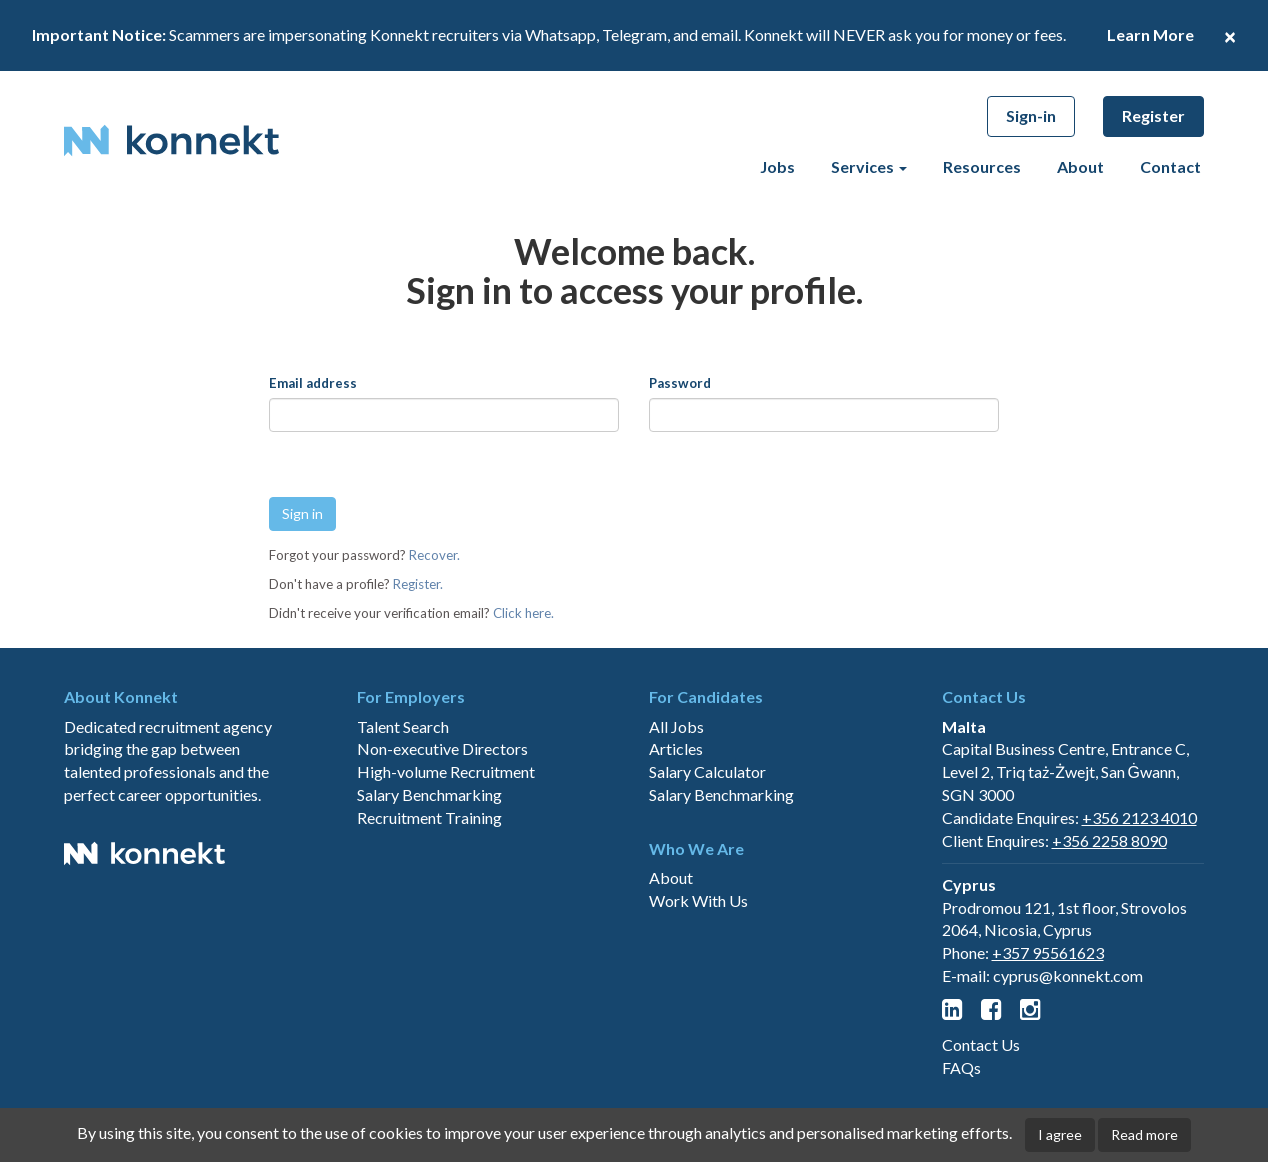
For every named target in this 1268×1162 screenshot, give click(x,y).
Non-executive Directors (442, 819)
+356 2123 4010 (1139, 888)
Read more (1144, 1134)
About (1080, 166)
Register (1153, 115)
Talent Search (403, 796)
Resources (982, 166)
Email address (313, 383)
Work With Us (698, 971)
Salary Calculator (707, 842)
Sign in (302, 513)
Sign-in (1031, 115)
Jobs (777, 166)
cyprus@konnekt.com (1068, 1046)
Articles (676, 819)
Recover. (434, 555)
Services (869, 166)
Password (680, 383)
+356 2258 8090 (1109, 911)
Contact (1170, 166)
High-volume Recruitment (446, 842)
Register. (418, 584)
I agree (1060, 1134)
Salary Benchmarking (429, 865)
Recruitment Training (429, 888)
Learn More (1150, 34)
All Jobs (676, 796)
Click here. (523, 613)
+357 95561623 (1048, 1023)
